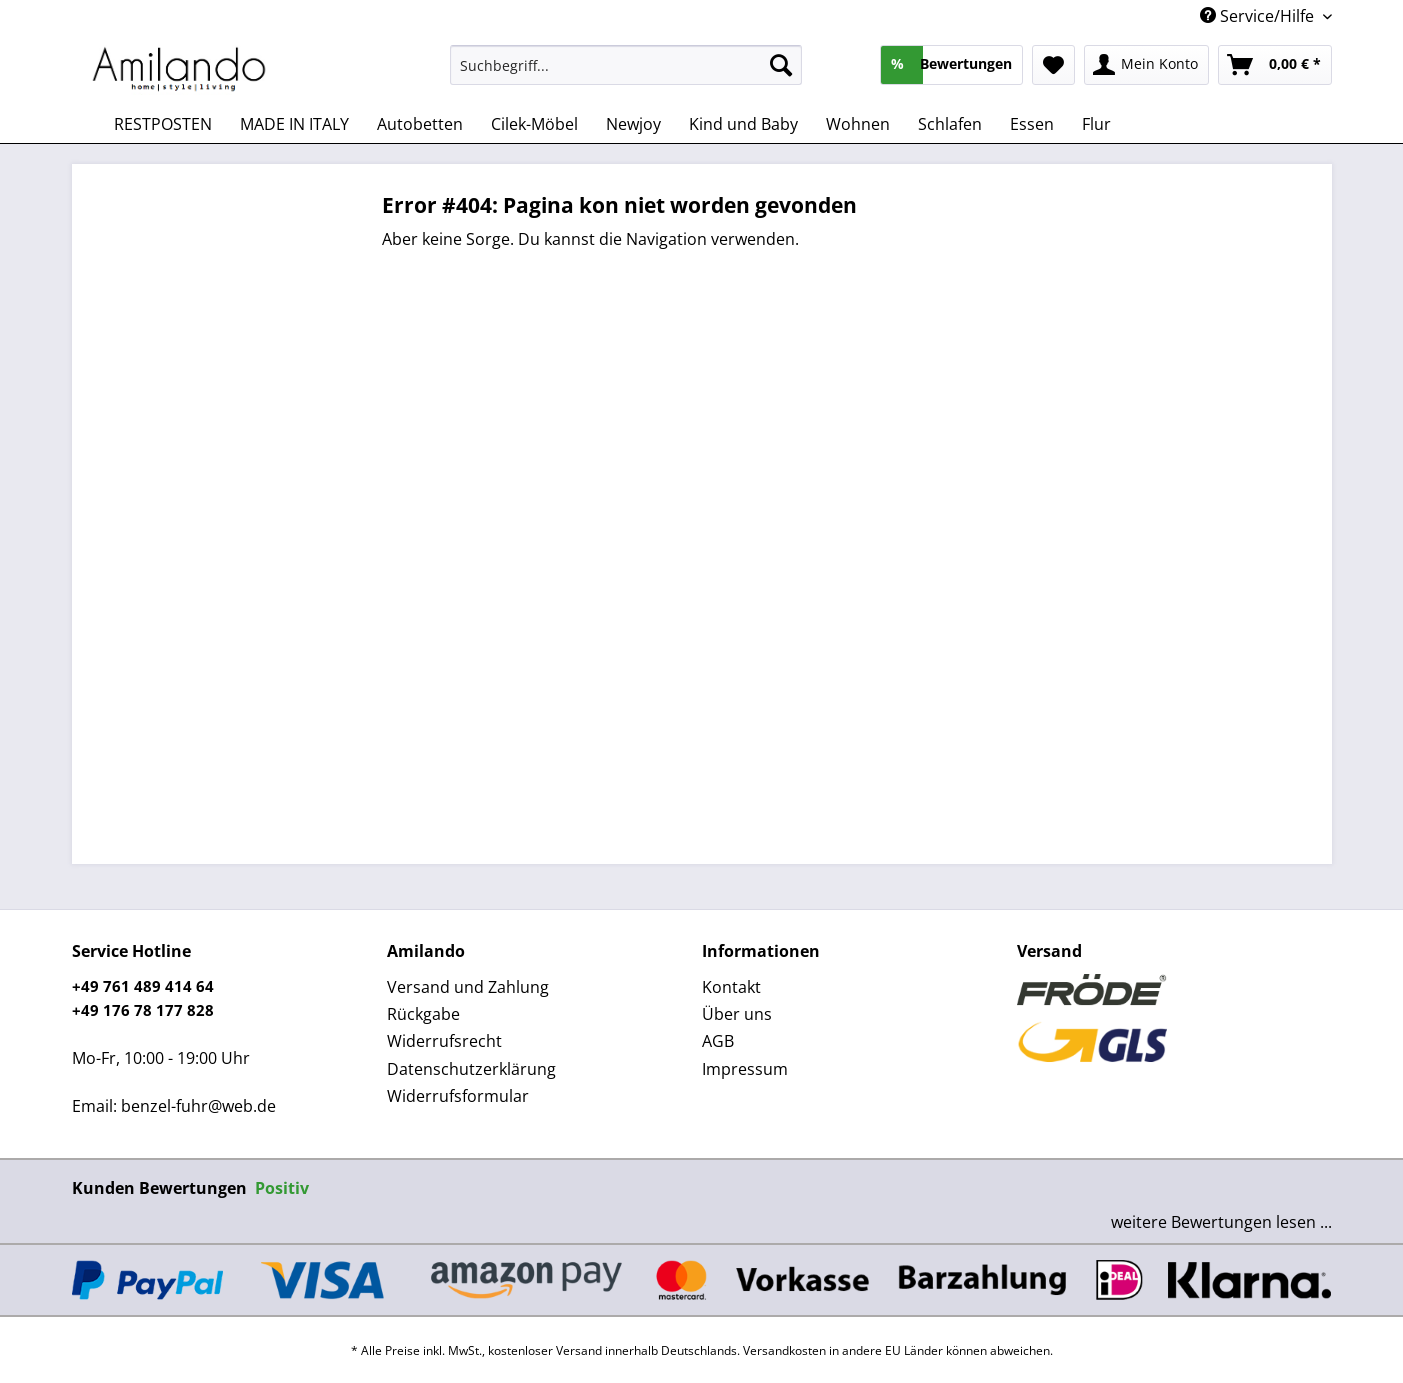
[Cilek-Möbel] (534, 124)
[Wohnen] (858, 124)
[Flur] (1096, 124)
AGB (718, 1041)
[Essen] (1032, 124)
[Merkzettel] (1053, 65)
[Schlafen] (950, 124)
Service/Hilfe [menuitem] (1259, 16)
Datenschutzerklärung (471, 1069)
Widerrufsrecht (444, 1041)
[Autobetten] (420, 124)
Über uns (737, 1014)
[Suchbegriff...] (626, 65)
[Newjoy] (633, 124)
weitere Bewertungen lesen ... (1221, 1222)
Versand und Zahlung (468, 987)
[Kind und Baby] (743, 124)
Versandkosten (784, 1350)
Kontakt (731, 987)
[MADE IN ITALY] (294, 124)
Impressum (745, 1069)
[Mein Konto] (1146, 65)
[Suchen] (781, 65)
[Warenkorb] (1275, 65)
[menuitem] (626, 74)
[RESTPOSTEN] (163, 124)
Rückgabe (423, 1014)
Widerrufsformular (458, 1096)
